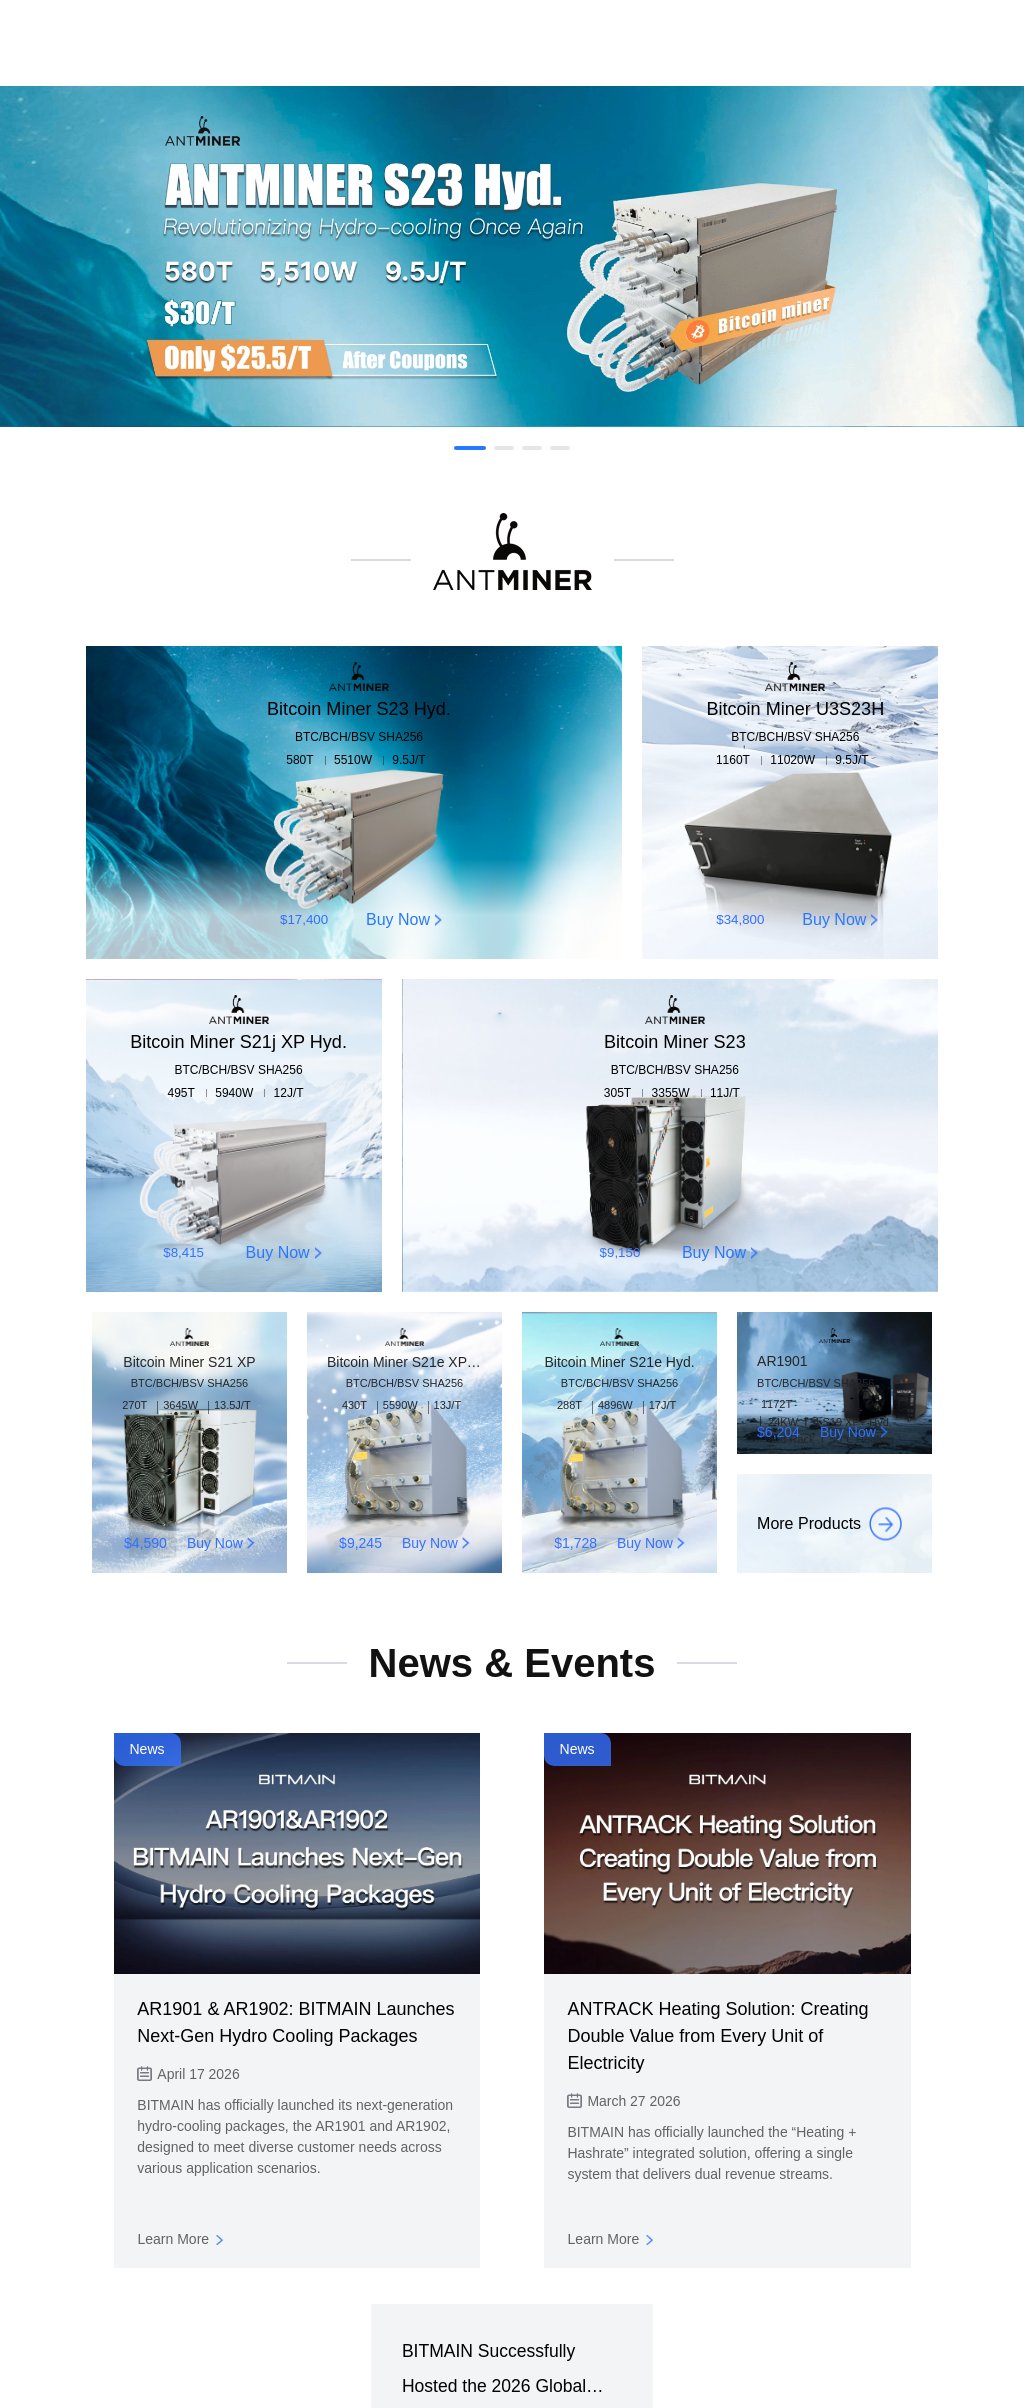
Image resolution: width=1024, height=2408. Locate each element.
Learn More (857, 2238)
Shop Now (512, 2336)
